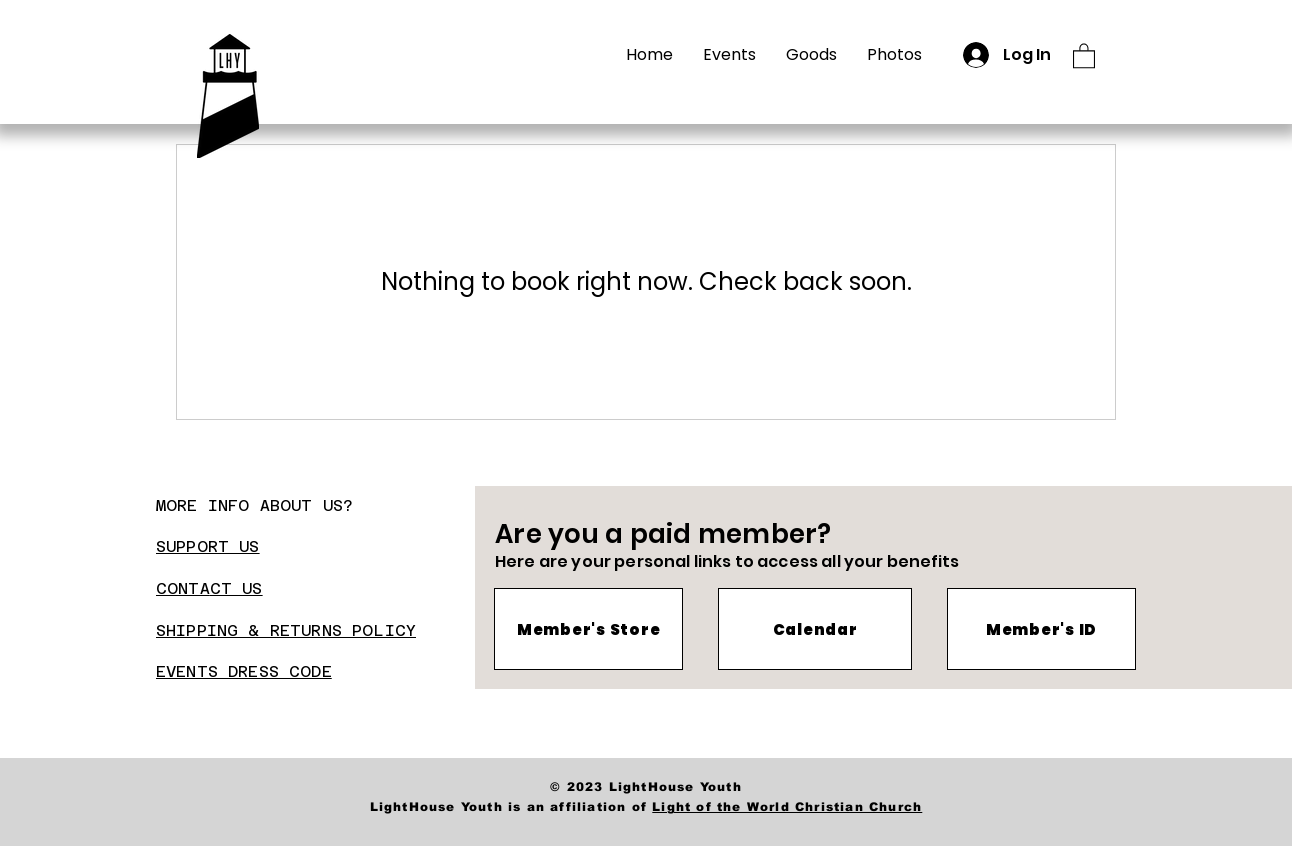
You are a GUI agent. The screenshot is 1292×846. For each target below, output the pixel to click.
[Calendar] (815, 629)
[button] (1084, 55)
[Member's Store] (588, 629)
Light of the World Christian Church (787, 807)
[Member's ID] (1041, 629)
